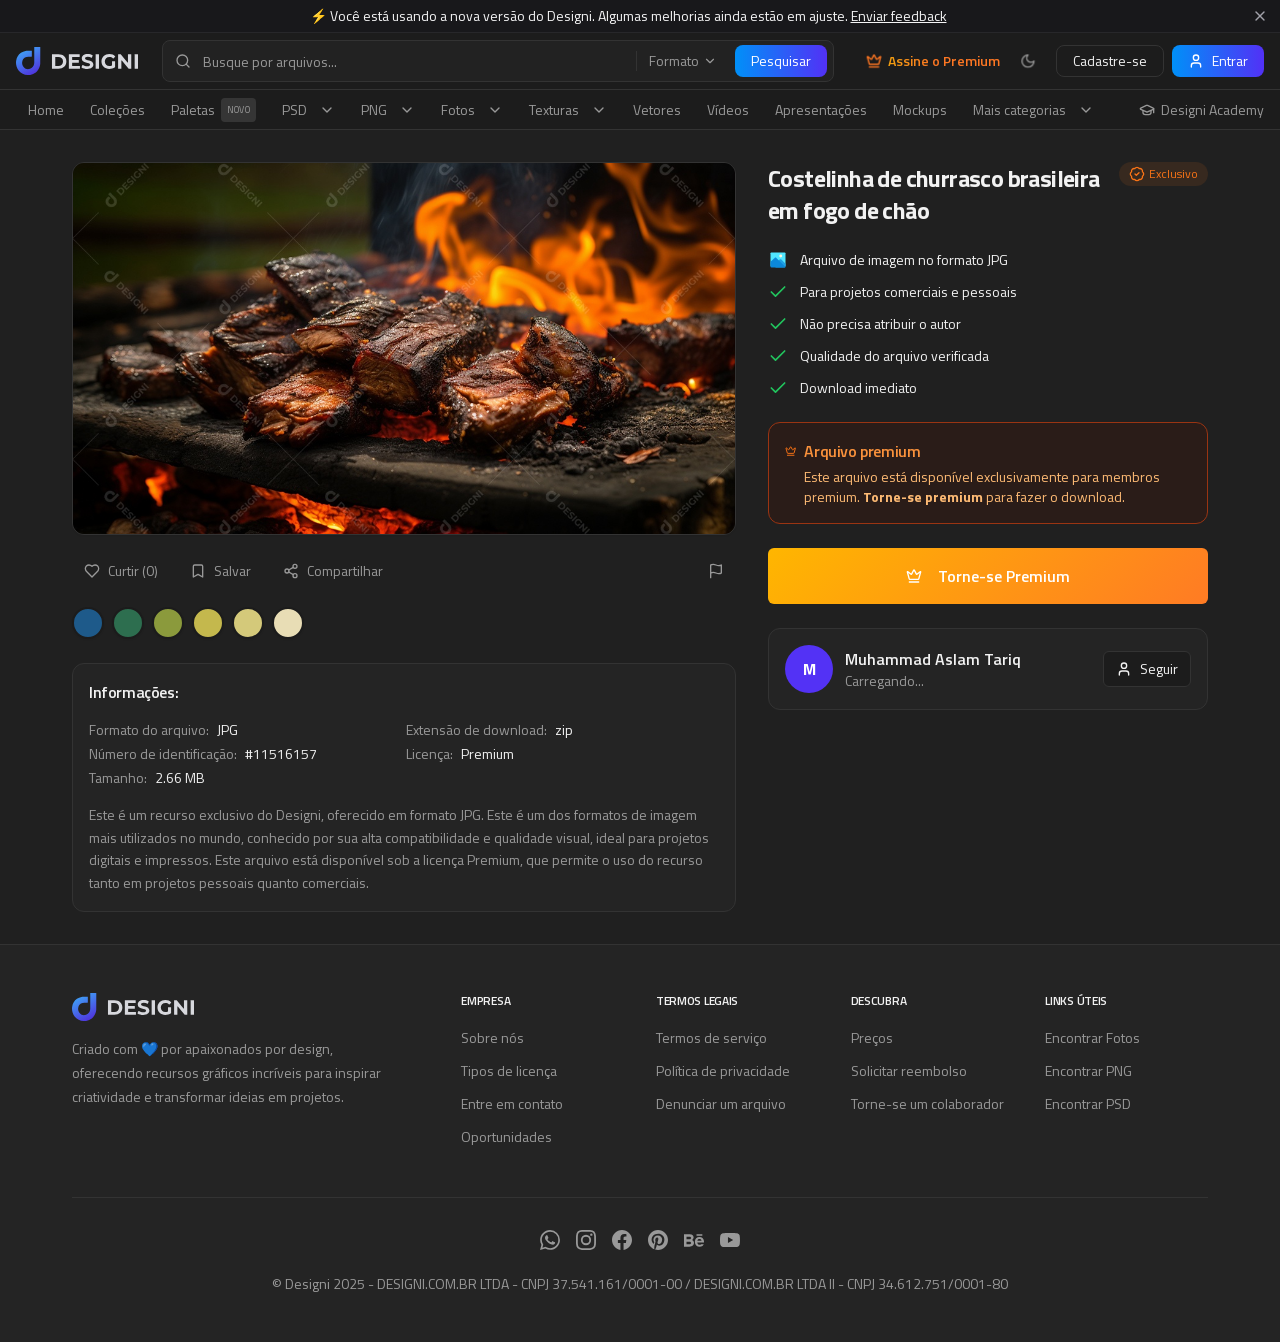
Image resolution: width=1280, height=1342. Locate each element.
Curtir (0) (121, 570)
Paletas (213, 110)
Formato (683, 61)
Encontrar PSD (1088, 1103)
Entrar (1218, 60)
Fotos (472, 109)
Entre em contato (512, 1103)
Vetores (657, 109)
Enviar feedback (899, 15)
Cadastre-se (1110, 60)
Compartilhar (333, 570)
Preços (872, 1037)
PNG (388, 109)
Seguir (1147, 668)
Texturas (568, 109)
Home (46, 109)
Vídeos (728, 109)
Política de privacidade (723, 1070)
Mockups (920, 109)
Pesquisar (781, 60)
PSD (308, 109)
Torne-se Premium (988, 576)
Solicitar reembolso (909, 1070)
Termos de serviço (711, 1037)
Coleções (117, 109)
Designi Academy (1201, 110)
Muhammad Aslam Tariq (933, 659)
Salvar (220, 570)
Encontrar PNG (1088, 1070)
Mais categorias (1033, 109)
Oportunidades (506, 1136)
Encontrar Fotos (1092, 1037)
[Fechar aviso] (1260, 16)
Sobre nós (492, 1037)
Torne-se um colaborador (927, 1103)
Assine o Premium (933, 61)
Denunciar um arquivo (721, 1103)
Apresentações (821, 109)
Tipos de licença (509, 1070)
